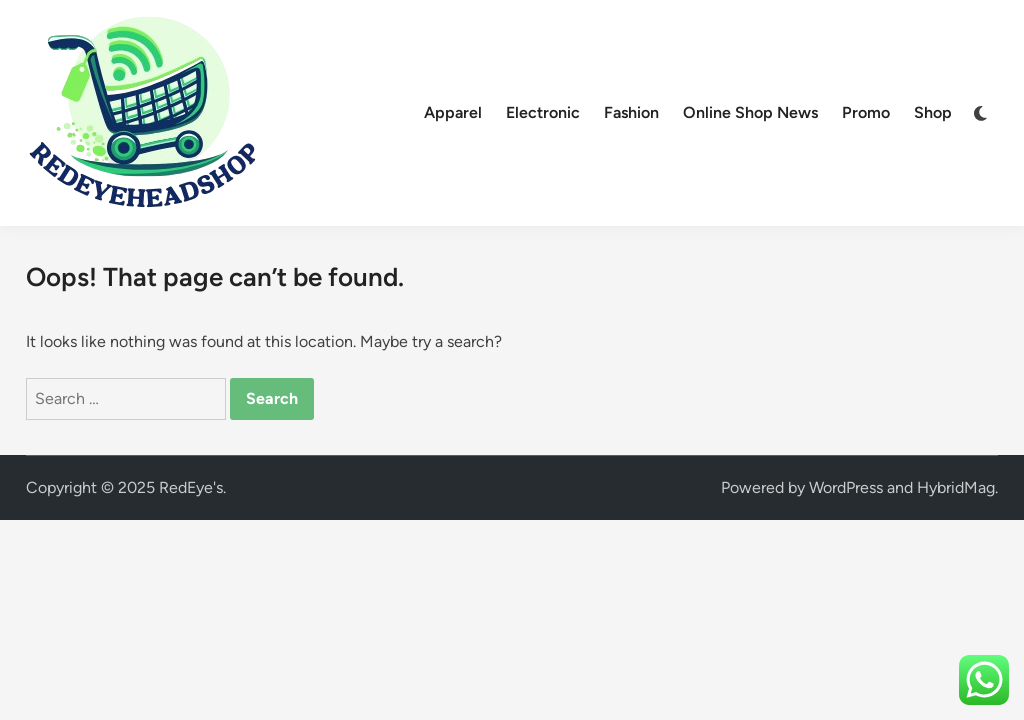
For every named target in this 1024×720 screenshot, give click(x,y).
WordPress (846, 487)
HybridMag (956, 487)
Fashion (631, 112)
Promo (866, 112)
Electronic (543, 112)
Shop (933, 112)
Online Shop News (750, 112)
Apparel (453, 112)
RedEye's (191, 487)
